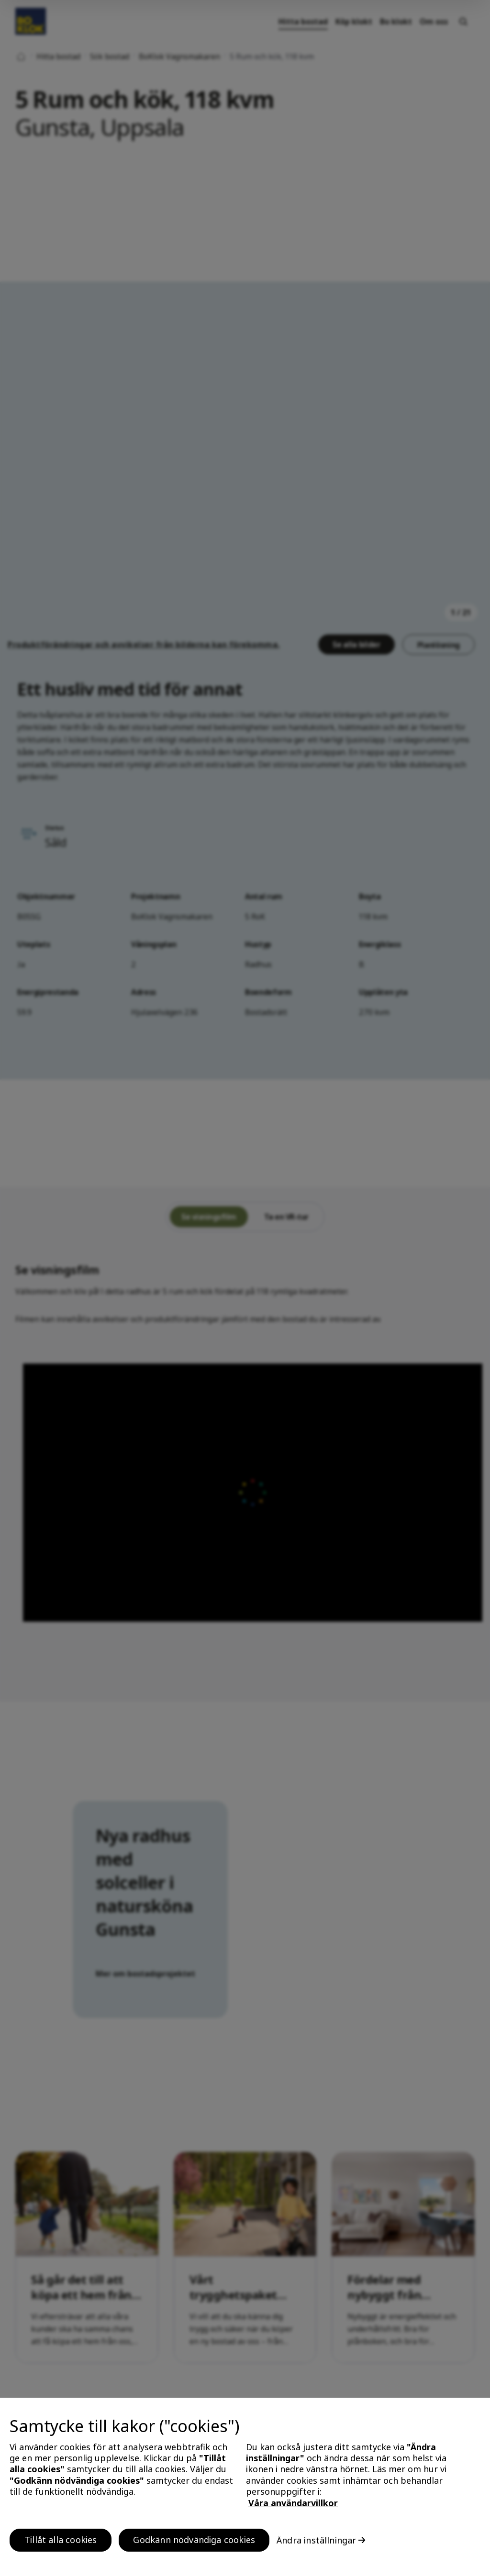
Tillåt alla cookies (60, 2546)
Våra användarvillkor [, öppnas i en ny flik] (293, 2508)
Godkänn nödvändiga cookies (194, 2546)
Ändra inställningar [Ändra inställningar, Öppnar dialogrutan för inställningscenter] (316, 2546)
